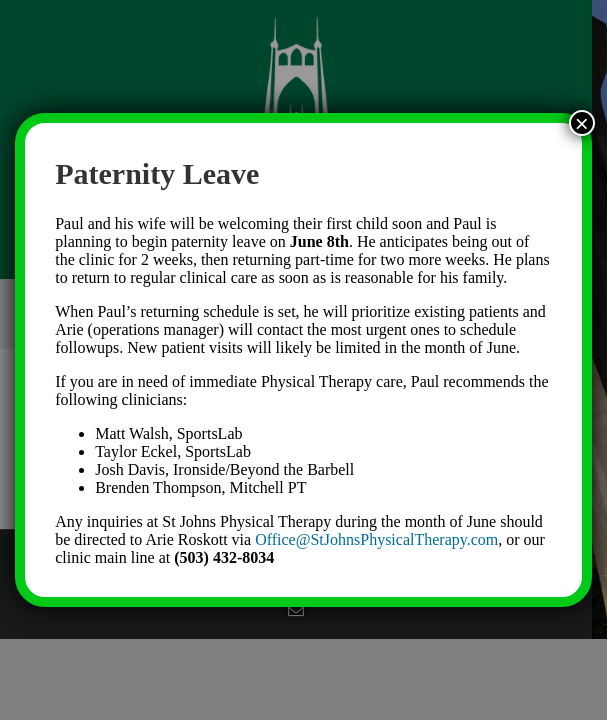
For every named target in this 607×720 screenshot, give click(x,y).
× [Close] (582, 123)
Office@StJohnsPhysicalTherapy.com (376, 539)
